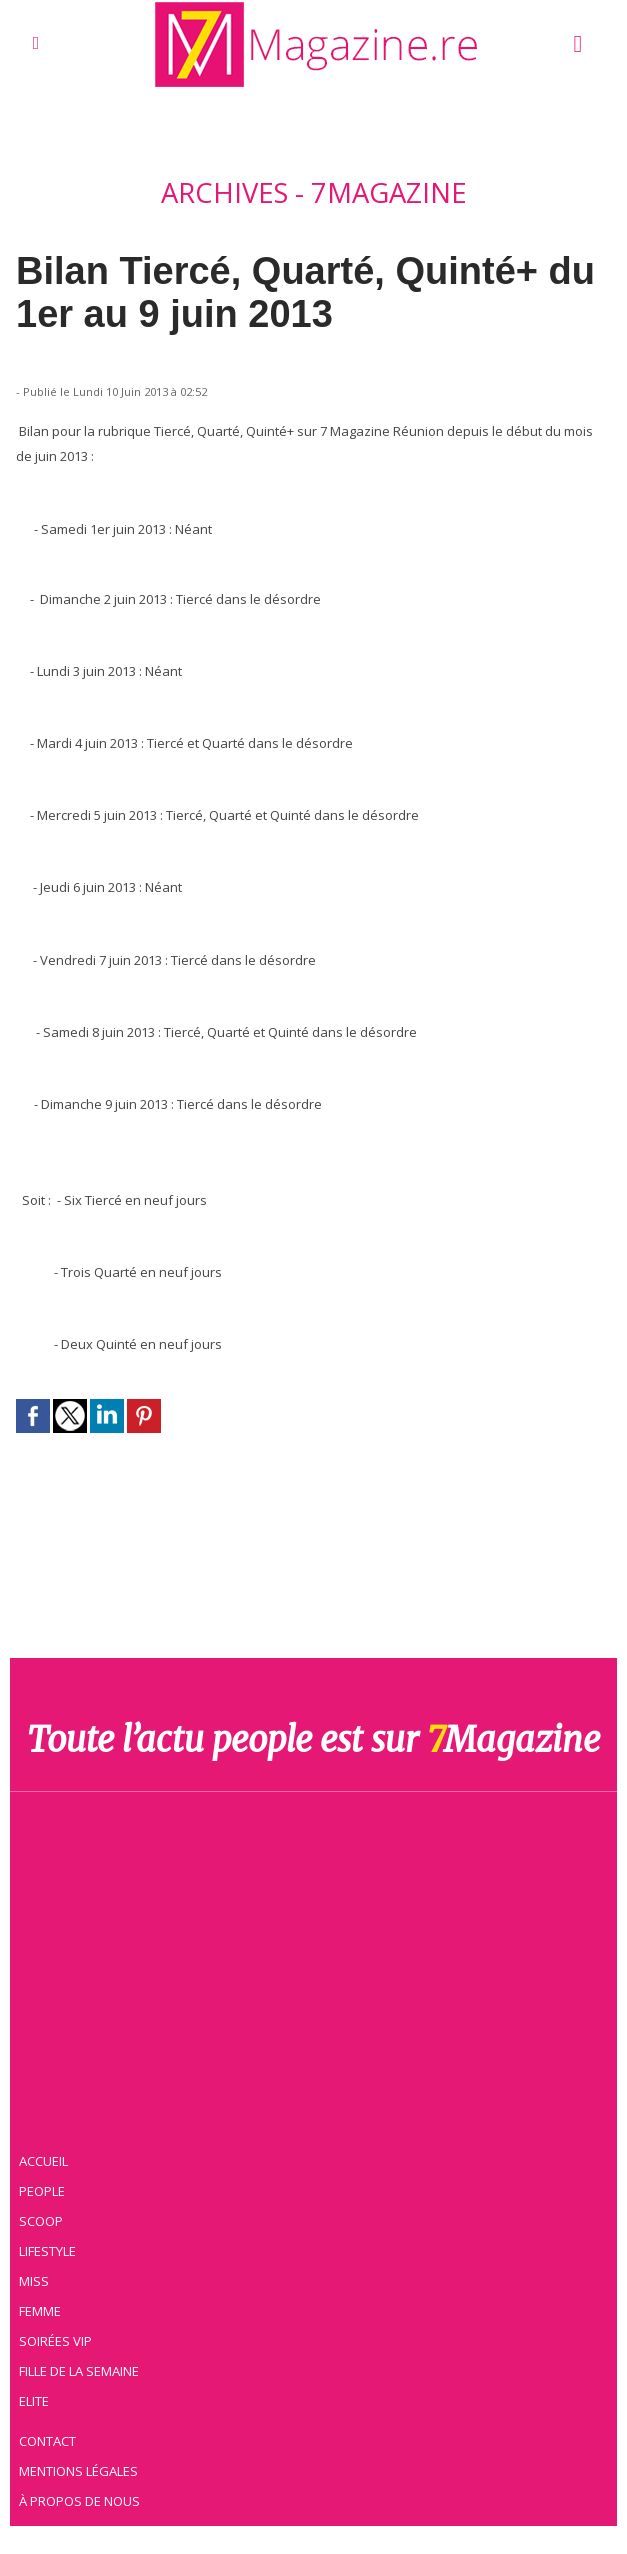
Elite (37, 2399)
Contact (52, 2439)
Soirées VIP (59, 2339)
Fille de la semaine (83, 2369)
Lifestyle (51, 2249)
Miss (37, 2279)
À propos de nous (84, 2499)
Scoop (45, 2219)
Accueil (48, 2159)
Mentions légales (83, 2469)
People (46, 2189)
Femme (43, 2309)
